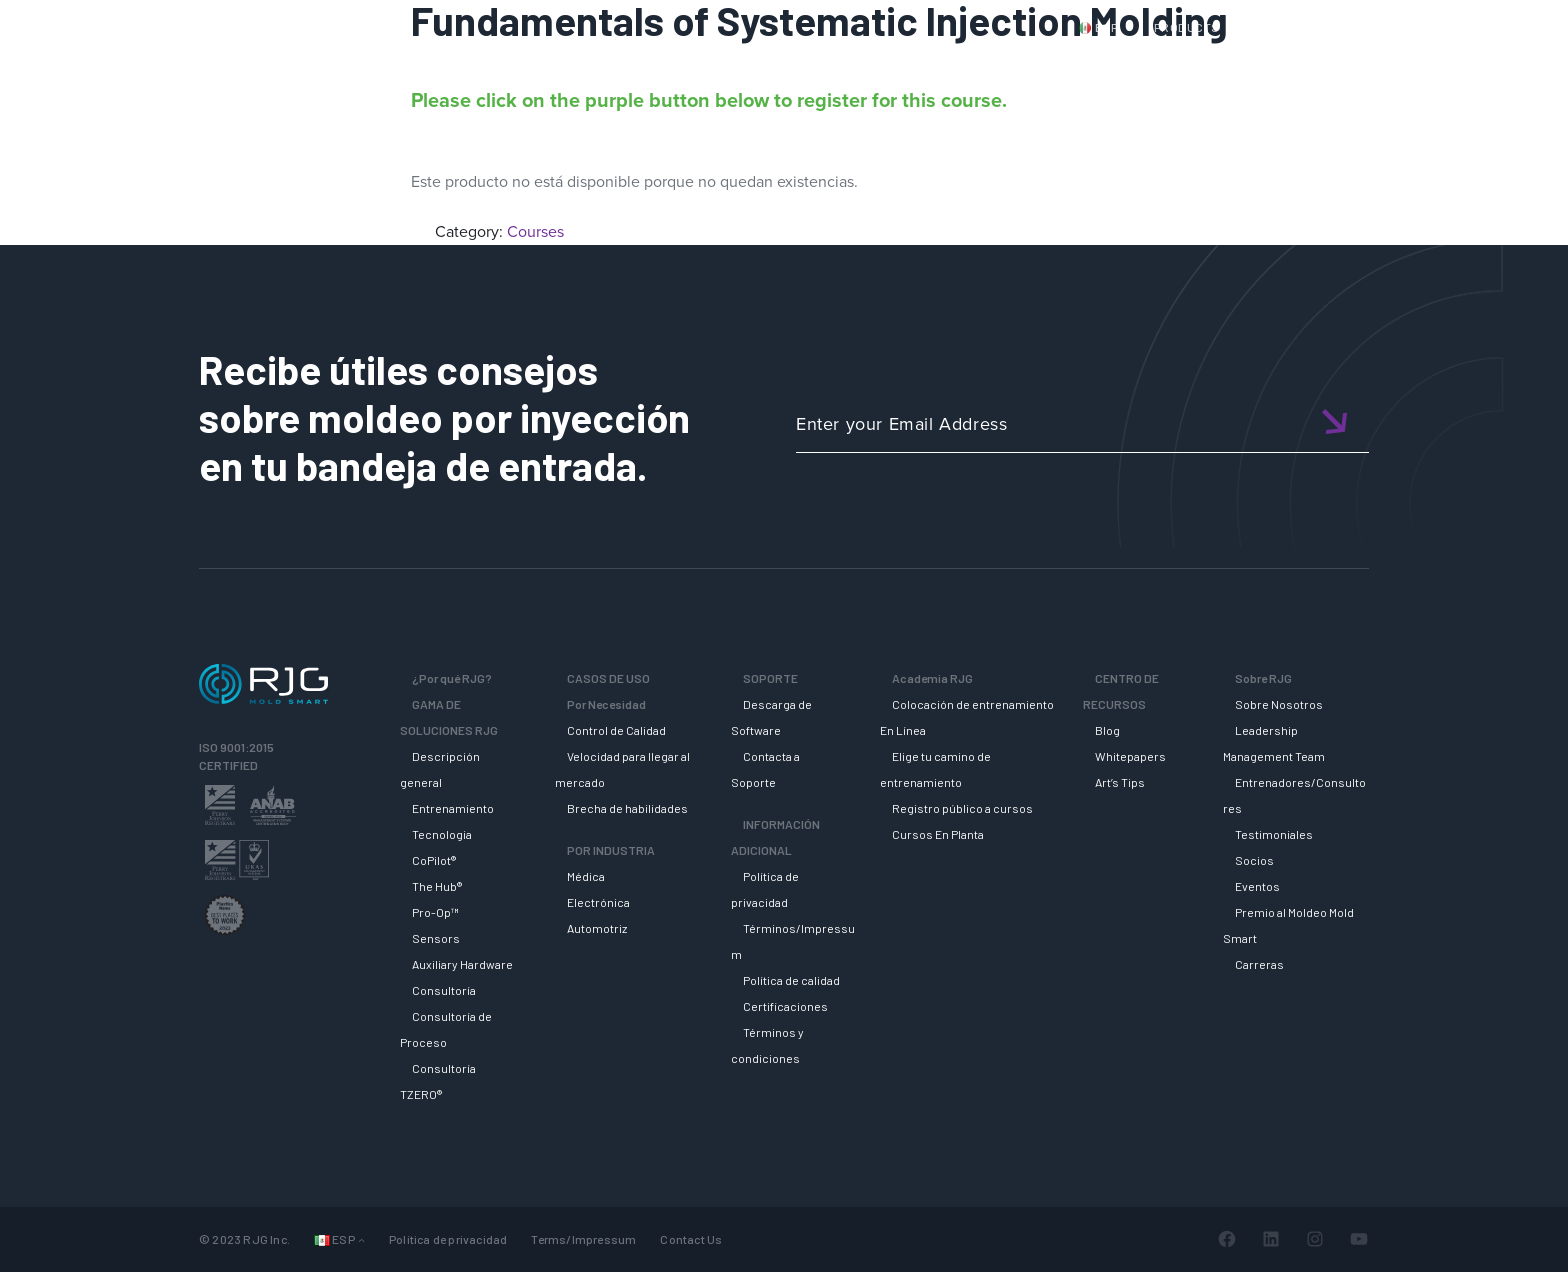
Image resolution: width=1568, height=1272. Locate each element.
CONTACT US (1293, 27)
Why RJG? (647, 63)
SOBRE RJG (1423, 63)
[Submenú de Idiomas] (361, 1239)
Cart (1458, 27)
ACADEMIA (1100, 63)
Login (1401, 27)
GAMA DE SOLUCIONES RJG (818, 63)
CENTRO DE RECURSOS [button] (1259, 63)
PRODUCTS (1187, 27)
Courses (535, 231)
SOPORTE (988, 63)
